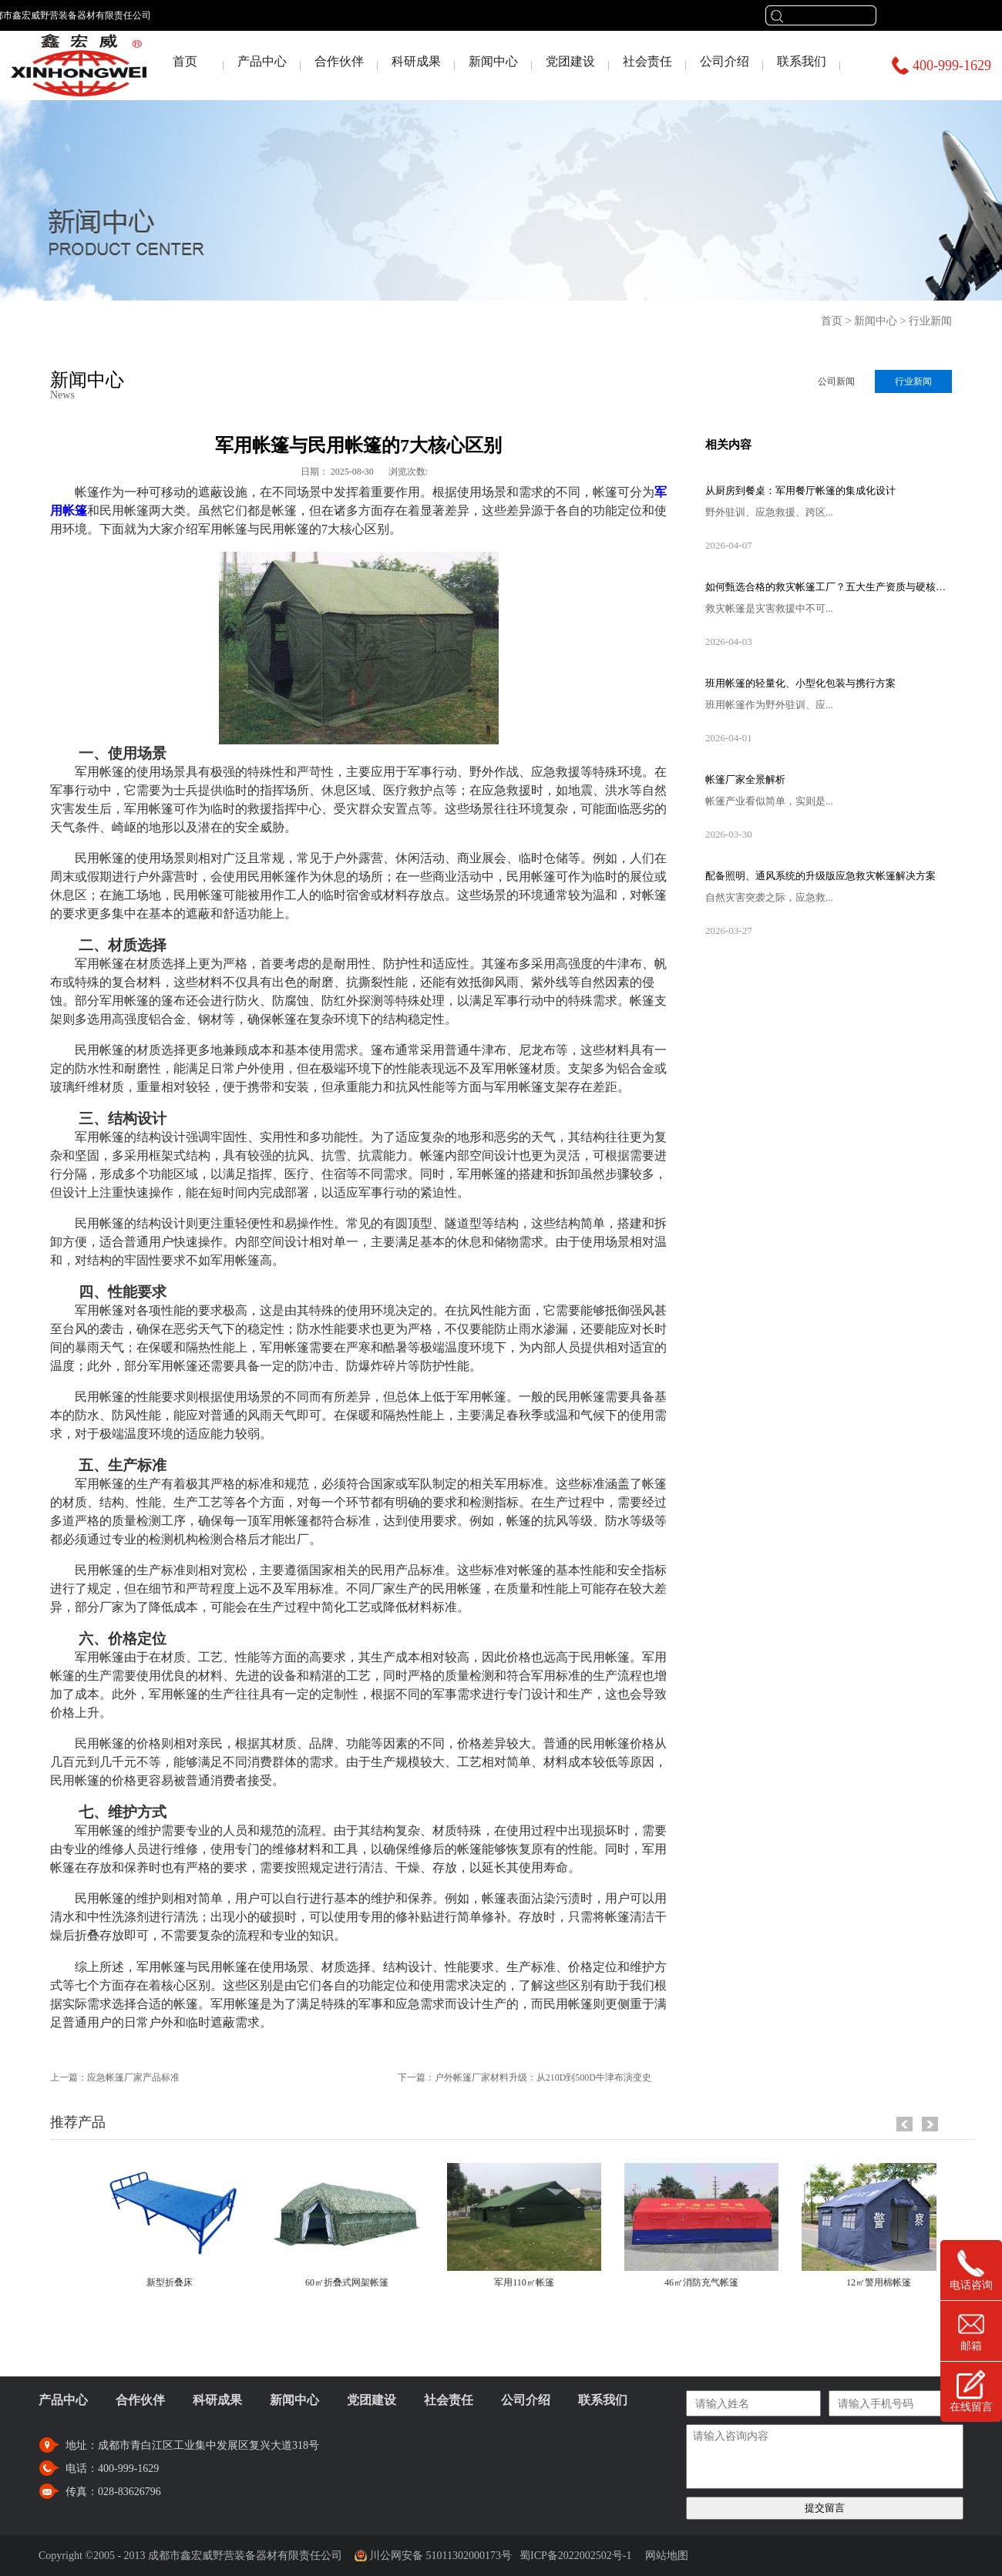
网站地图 (664, 2555)
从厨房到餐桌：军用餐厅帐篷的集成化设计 (800, 490)
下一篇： (524, 2077)
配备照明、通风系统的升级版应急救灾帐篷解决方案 (820, 876)
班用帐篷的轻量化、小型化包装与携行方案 (800, 683)
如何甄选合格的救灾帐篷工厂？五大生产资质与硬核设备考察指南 (828, 587)
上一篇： (115, 2077)
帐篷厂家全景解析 (745, 779)
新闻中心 (875, 321)
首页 (185, 61)
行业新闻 (930, 321)
